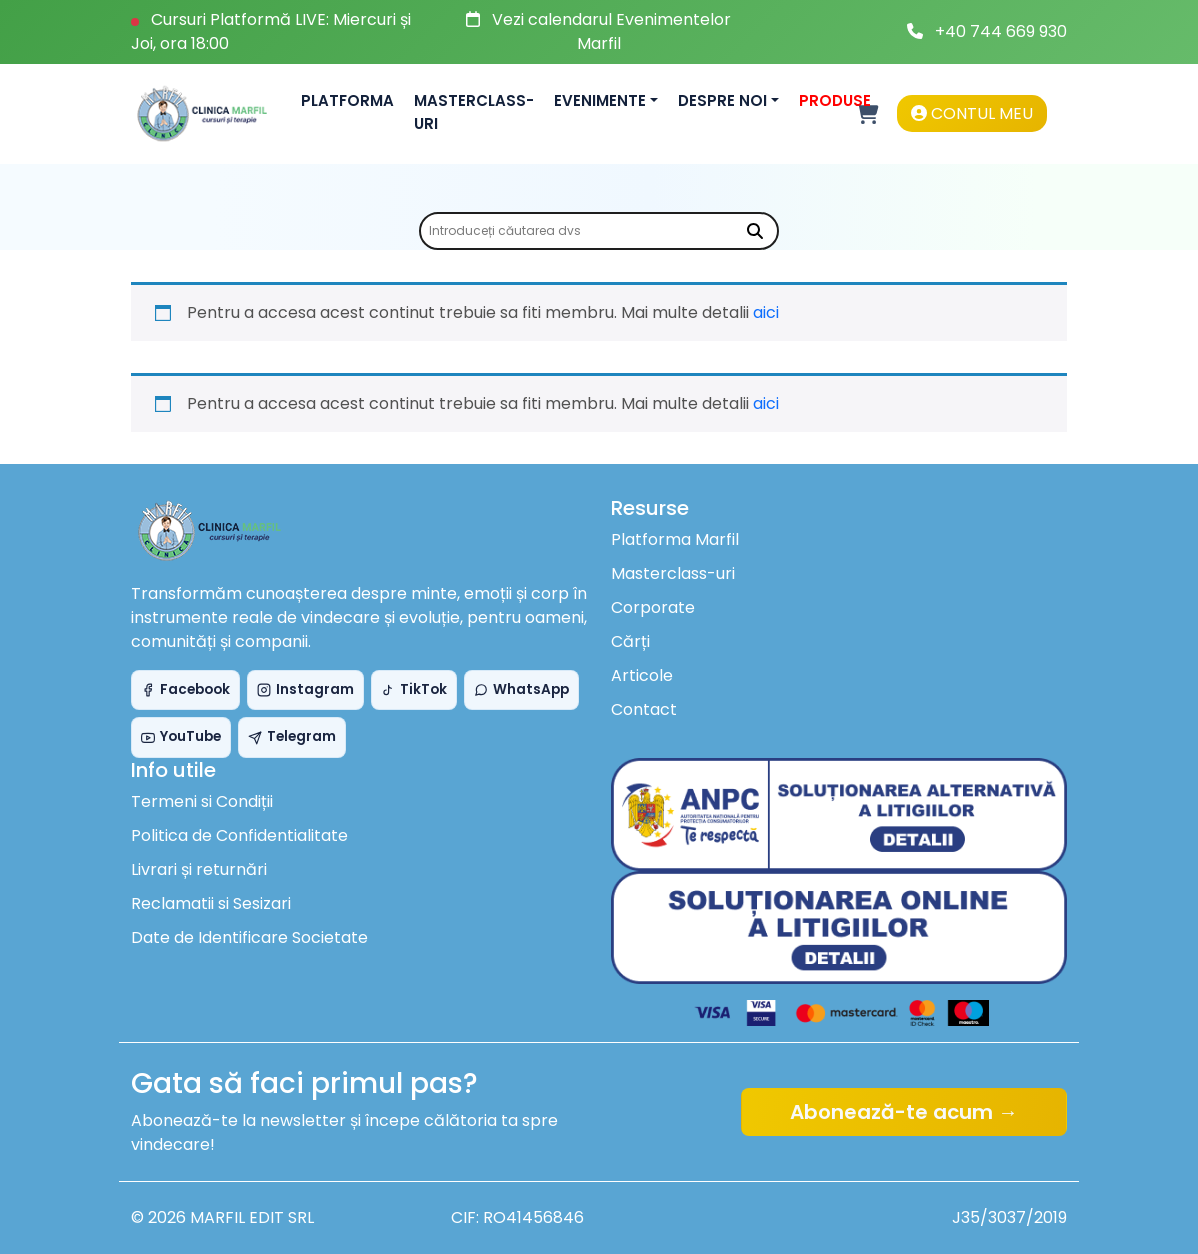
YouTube (181, 736)
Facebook (185, 689)
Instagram (305, 689)
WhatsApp (521, 689)
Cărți (630, 641)
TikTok (414, 689)
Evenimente (600, 100)
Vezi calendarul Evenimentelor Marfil (611, 31)
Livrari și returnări (199, 869)
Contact (644, 709)
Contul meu (972, 113)
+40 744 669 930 (1001, 31)
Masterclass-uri (474, 112)
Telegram (292, 736)
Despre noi (722, 100)
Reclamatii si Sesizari (211, 903)
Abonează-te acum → (904, 1112)
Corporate (653, 607)
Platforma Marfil (675, 539)
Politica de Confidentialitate (239, 835)
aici (766, 312)
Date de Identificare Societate (249, 937)
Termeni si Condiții (202, 801)
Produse (835, 100)
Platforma (347, 100)
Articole (642, 675)
